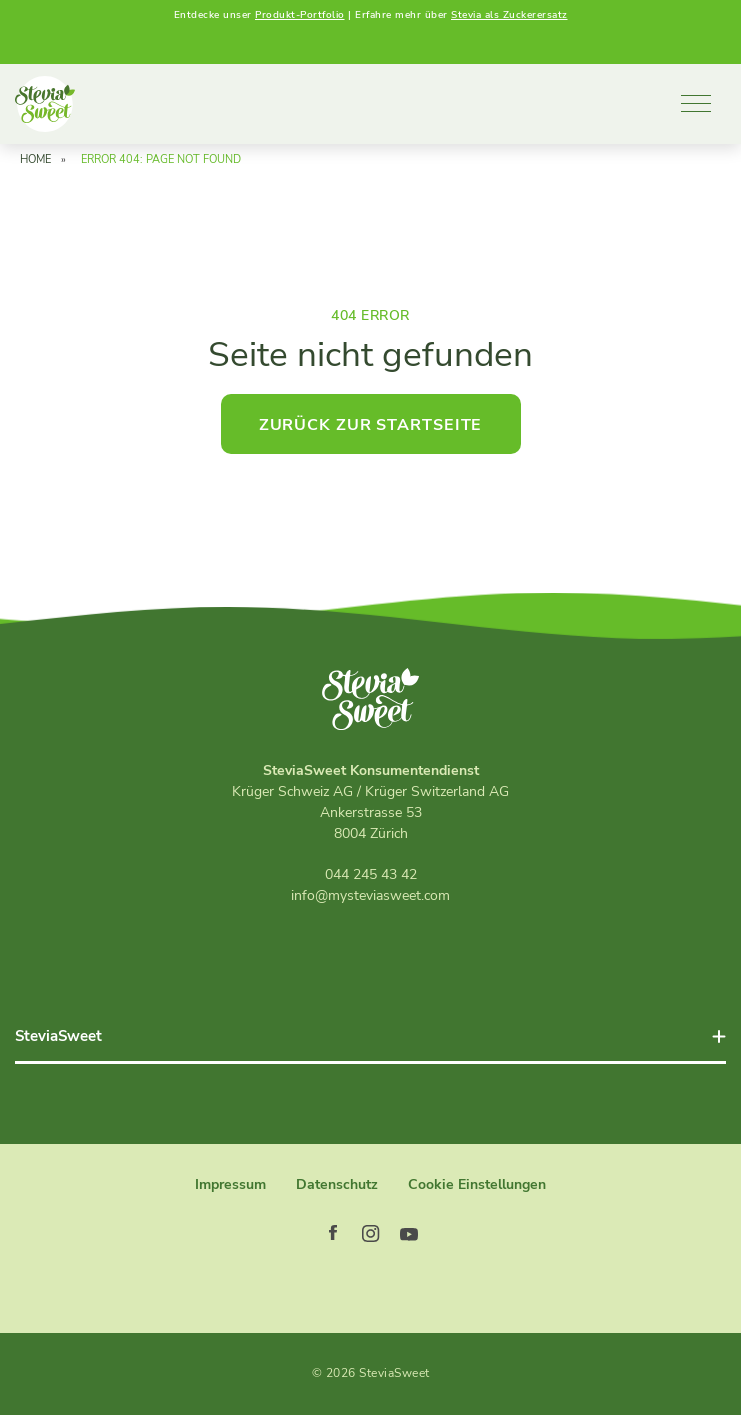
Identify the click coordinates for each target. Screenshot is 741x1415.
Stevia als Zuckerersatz (509, 15)
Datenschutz (337, 1184)
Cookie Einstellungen (477, 1184)
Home (35, 159)
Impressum (230, 1184)
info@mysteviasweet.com (370, 895)
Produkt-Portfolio (300, 15)
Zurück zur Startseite (371, 425)
